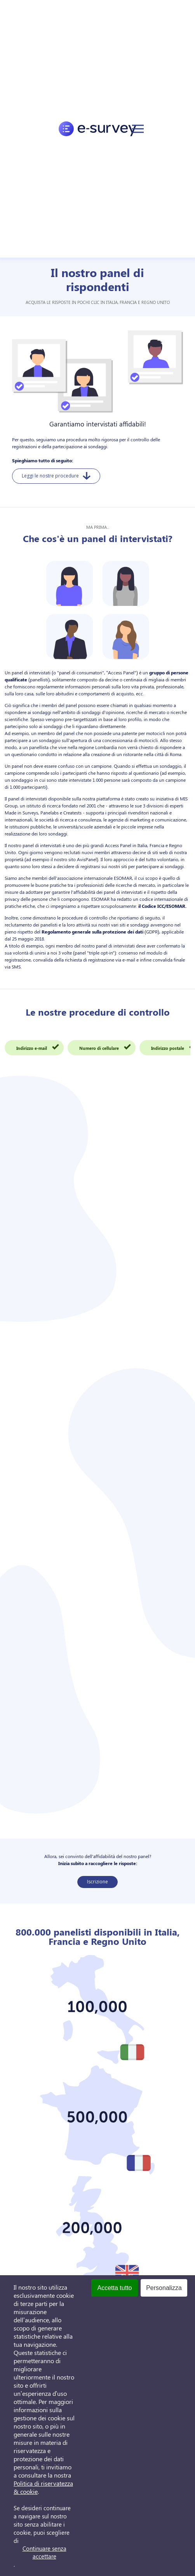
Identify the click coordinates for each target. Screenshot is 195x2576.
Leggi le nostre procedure (56, 476)
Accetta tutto (115, 2288)
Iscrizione (97, 1881)
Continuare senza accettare (44, 2552)
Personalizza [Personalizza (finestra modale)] (164, 2288)
